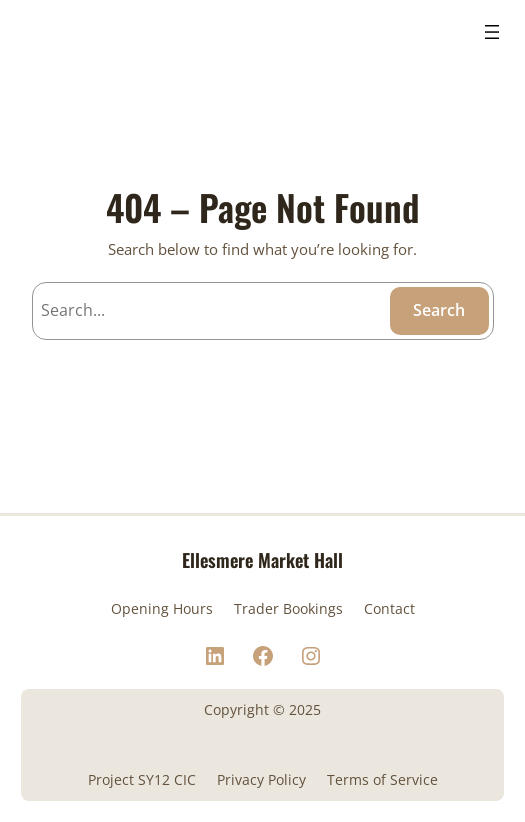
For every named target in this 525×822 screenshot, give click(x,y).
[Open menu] (492, 32)
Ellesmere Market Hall (262, 559)
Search (439, 310)
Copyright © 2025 (262, 709)
